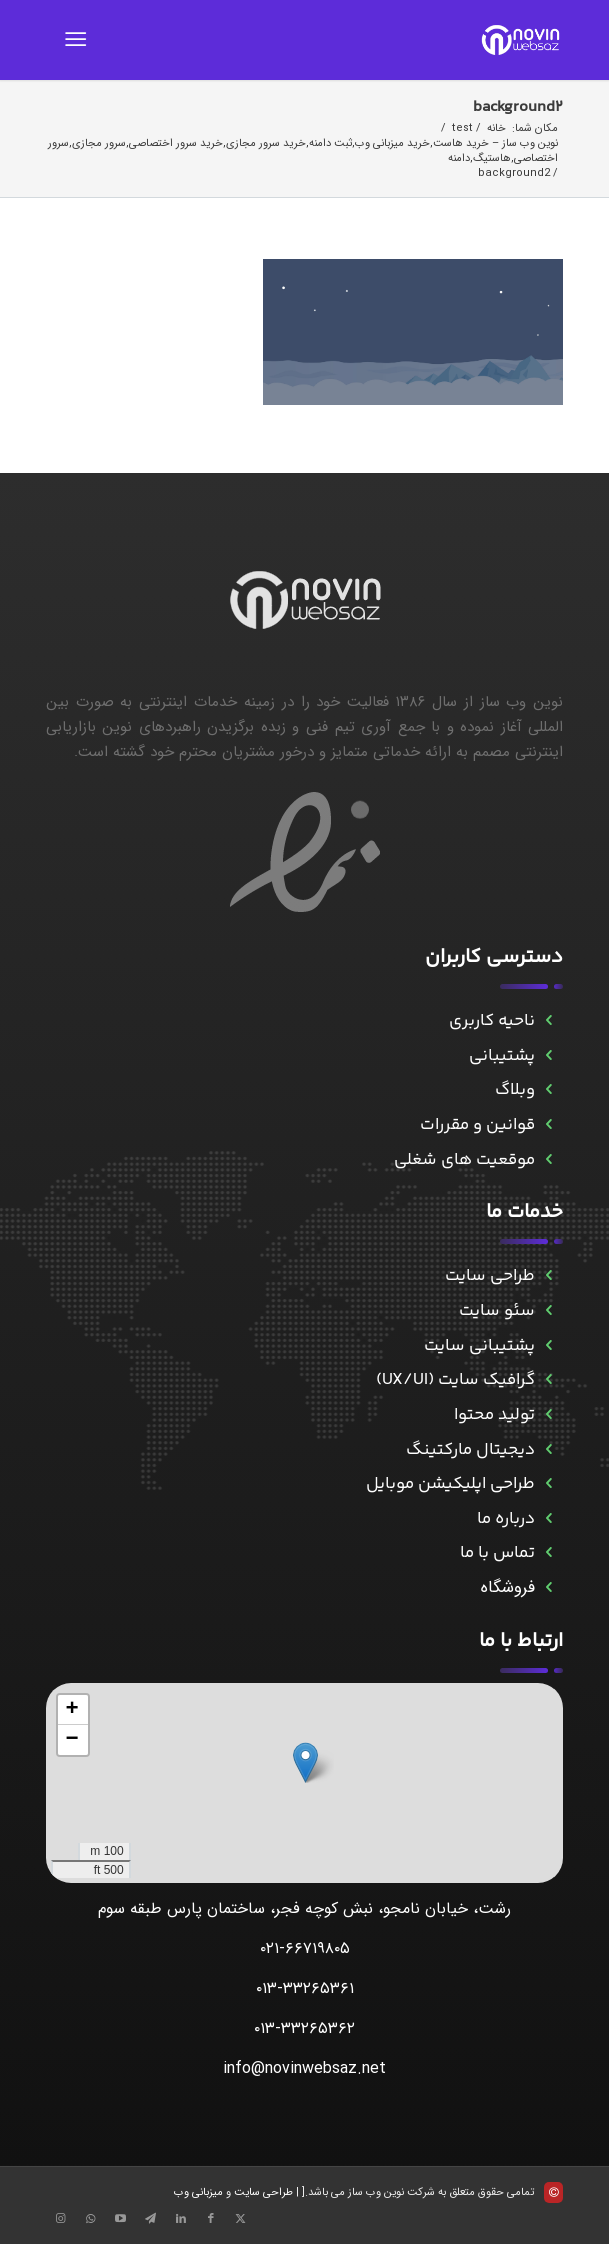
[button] (305, 1762)
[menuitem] (79, 40)
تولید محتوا (494, 1415)
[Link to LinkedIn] (181, 2219)
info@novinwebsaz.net (304, 2068)
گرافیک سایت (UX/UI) (455, 1380)
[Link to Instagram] (61, 2219)
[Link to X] (241, 2219)
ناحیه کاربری (492, 1021)
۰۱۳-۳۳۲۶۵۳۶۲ (304, 2028)
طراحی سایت (490, 1276)
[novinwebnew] (356, 40)
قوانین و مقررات (477, 1125)
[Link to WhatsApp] (91, 2219)
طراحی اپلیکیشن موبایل (450, 1484)
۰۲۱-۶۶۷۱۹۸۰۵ (305, 1948)
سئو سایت (497, 1311)
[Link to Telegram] (151, 2219)
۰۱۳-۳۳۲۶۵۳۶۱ (305, 1988)
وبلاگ (515, 1090)
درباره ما (506, 1519)
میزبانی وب (198, 2192)
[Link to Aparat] (121, 2219)
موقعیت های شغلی (464, 1160)
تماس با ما (497, 1553)
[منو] (79, 40)
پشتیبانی (502, 1056)
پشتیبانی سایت (479, 1346)
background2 (518, 107)
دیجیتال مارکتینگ (470, 1450)
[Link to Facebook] (211, 2219)
